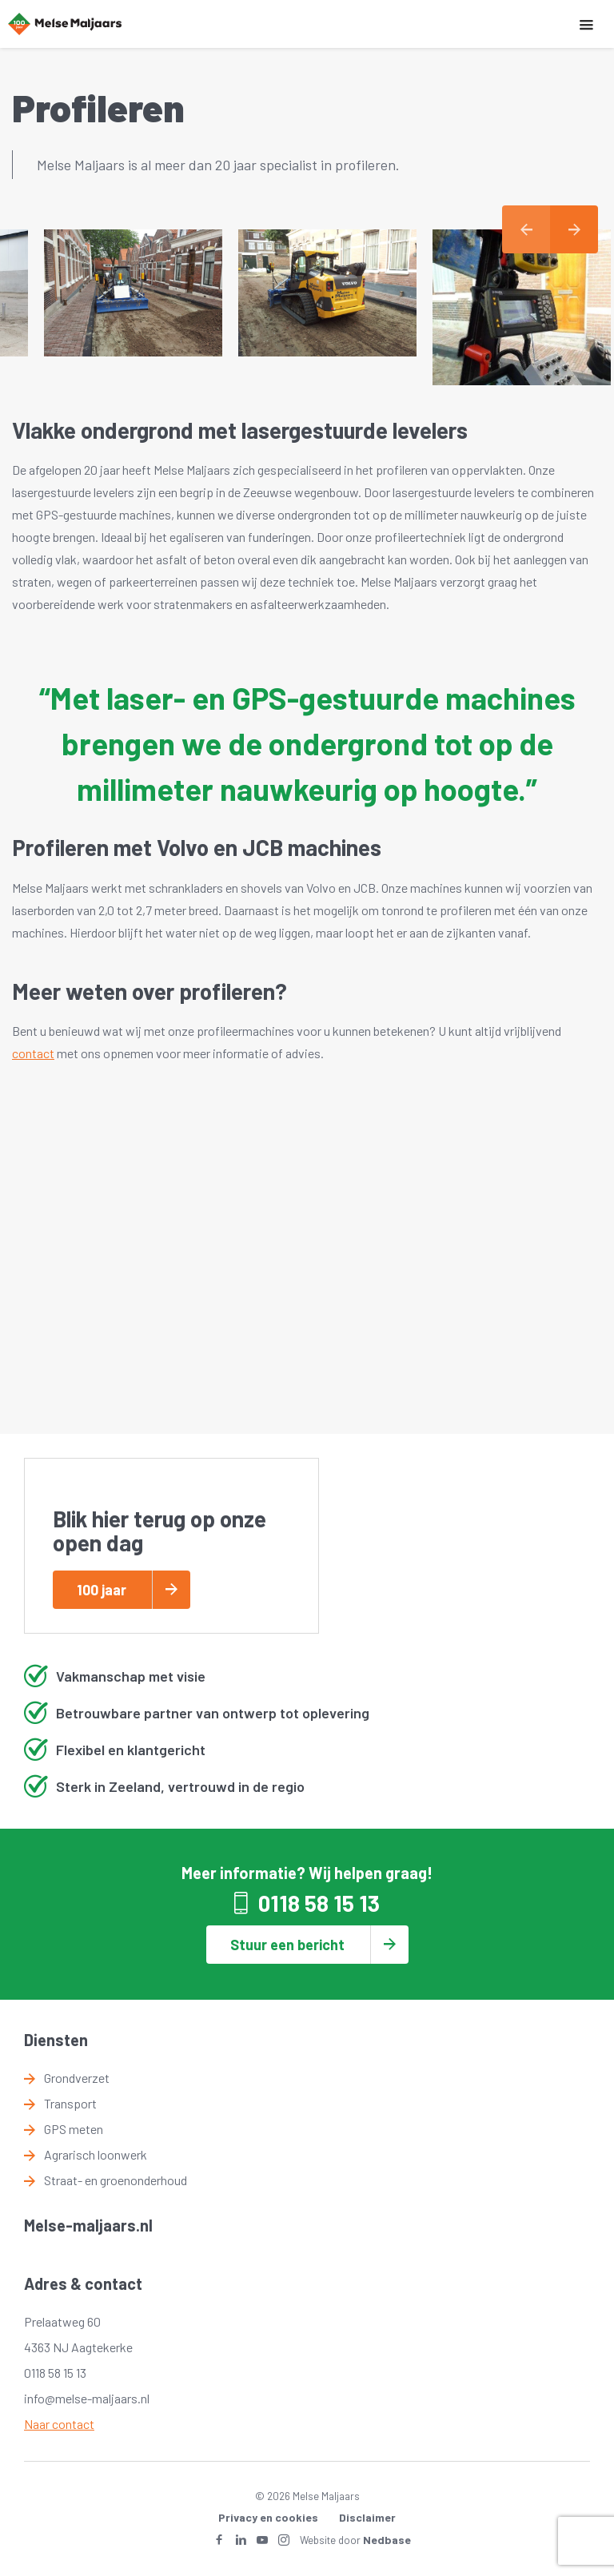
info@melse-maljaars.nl (87, 2398)
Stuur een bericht (287, 1944)
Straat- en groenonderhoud (115, 2180)
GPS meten (73, 2128)
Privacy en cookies (268, 2517)
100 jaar (101, 1590)
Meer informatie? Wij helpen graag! (307, 1873)
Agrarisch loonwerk (95, 2154)
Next (574, 229)
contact (33, 1053)
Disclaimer (367, 2517)
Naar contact (59, 2423)
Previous (526, 229)
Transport (70, 2103)
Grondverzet (77, 2077)
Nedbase (387, 2539)
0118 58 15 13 (319, 1903)
